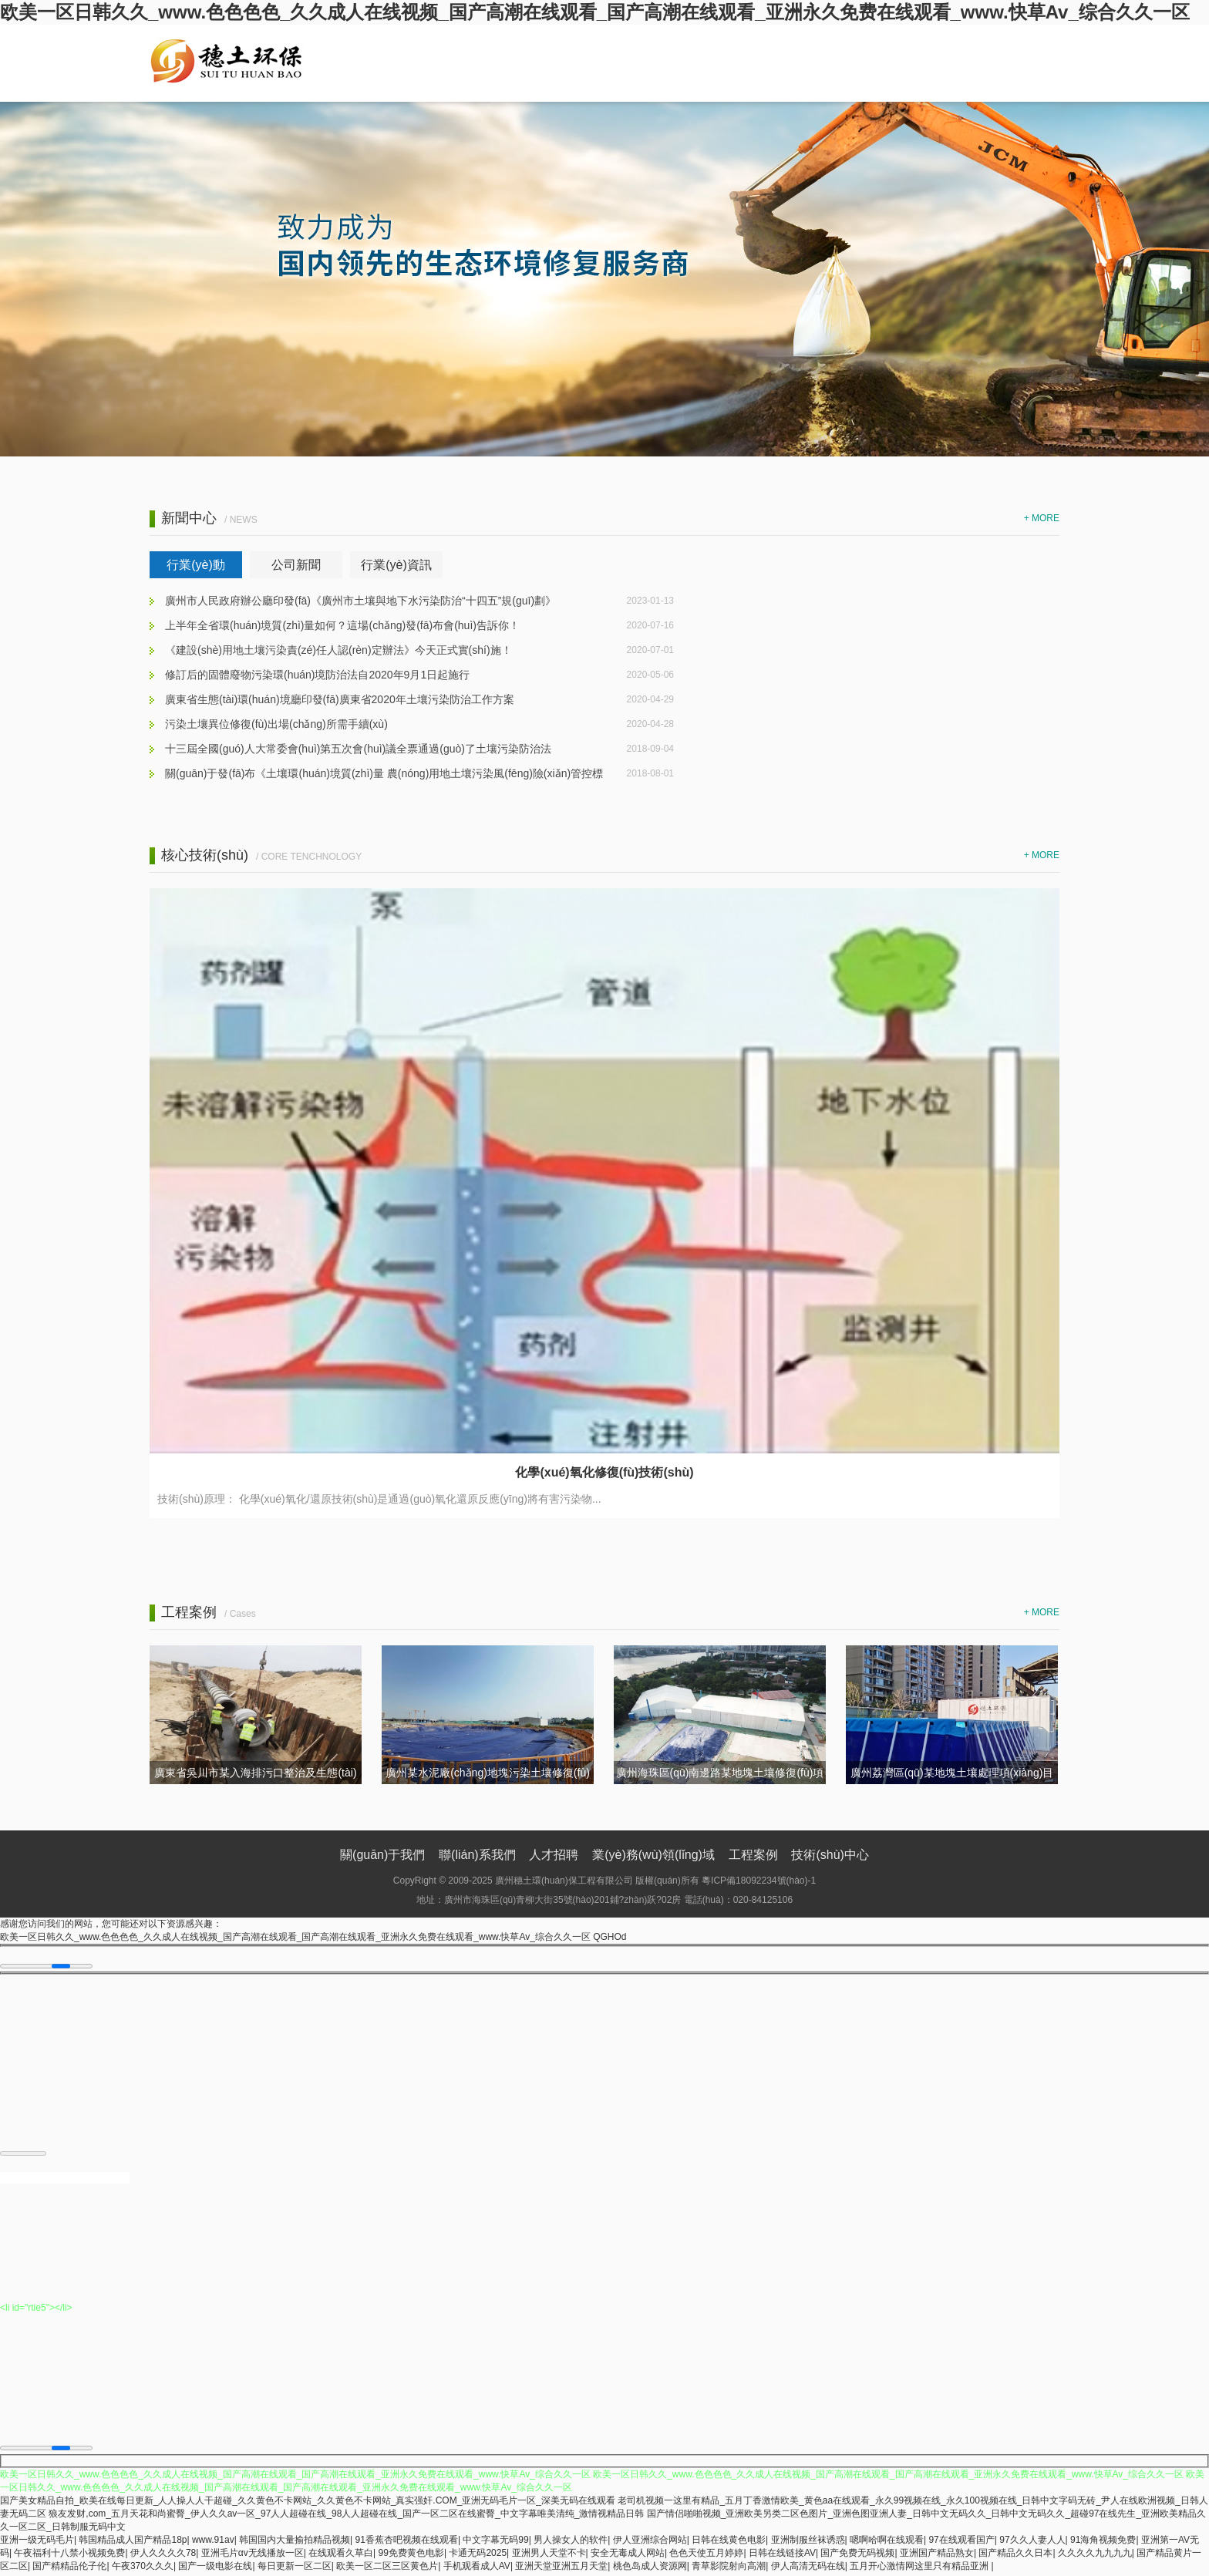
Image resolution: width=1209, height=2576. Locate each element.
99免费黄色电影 (411, 2556)
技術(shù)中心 (829, 1854)
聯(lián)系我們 (477, 1854)
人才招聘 (553, 1854)
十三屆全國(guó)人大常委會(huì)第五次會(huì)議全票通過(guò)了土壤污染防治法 (358, 748)
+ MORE (1041, 518)
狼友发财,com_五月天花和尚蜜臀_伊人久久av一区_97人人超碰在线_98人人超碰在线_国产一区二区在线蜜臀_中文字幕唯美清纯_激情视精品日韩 (346, 2516)
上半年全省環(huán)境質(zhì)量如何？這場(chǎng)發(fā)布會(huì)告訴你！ (342, 625)
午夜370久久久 (142, 2569)
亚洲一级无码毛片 (37, 2542)
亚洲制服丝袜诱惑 (808, 2542)
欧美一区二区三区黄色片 (387, 2569)
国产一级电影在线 (215, 2569)
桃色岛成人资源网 (650, 2569)
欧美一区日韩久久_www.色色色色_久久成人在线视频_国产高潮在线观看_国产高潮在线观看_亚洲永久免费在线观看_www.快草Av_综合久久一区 (595, 12)
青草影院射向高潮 (729, 2569)
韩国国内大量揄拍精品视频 (294, 2542)
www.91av (213, 2542)
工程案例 (753, 1854)
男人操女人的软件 (571, 2542)
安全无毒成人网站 (628, 2556)
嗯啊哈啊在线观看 (887, 2542)
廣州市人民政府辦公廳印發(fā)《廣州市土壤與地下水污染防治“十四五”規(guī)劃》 (360, 600)
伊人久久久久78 (163, 2556)
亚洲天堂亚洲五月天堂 (561, 2569)
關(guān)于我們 (382, 1854)
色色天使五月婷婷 (706, 2556)
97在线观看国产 (961, 2542)
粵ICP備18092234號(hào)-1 (759, 1880)
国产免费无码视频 (857, 2556)
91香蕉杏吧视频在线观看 (406, 2542)
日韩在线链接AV (782, 2556)
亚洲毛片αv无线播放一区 (252, 2556)
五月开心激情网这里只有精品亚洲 (920, 2569)
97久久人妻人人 (1032, 2542)
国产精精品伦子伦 (69, 2569)
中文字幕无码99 (495, 2542)
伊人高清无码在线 (808, 2569)
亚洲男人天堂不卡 (549, 2556)
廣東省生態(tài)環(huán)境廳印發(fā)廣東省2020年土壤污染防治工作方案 (339, 699)
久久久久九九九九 (1095, 2556)
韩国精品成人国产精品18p (133, 2542)
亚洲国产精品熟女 (937, 2556)
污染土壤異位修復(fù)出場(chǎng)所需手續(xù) (276, 724)
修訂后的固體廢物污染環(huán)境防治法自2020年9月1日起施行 (317, 674)
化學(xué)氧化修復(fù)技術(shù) (604, 1472)
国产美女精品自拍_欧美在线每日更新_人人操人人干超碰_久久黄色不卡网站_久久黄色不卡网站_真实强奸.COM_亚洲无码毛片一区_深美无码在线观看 (307, 2503)
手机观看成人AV (476, 2569)
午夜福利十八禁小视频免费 (69, 2556)
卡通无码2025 (478, 2556)
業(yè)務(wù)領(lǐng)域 (653, 1854)
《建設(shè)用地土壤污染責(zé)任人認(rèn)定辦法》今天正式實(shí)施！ (338, 650)
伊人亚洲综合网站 (650, 2542)
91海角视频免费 (1103, 2542)
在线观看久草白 (340, 2556)
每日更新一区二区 (295, 2569)
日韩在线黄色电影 (729, 2542)
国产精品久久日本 (1015, 2556)
